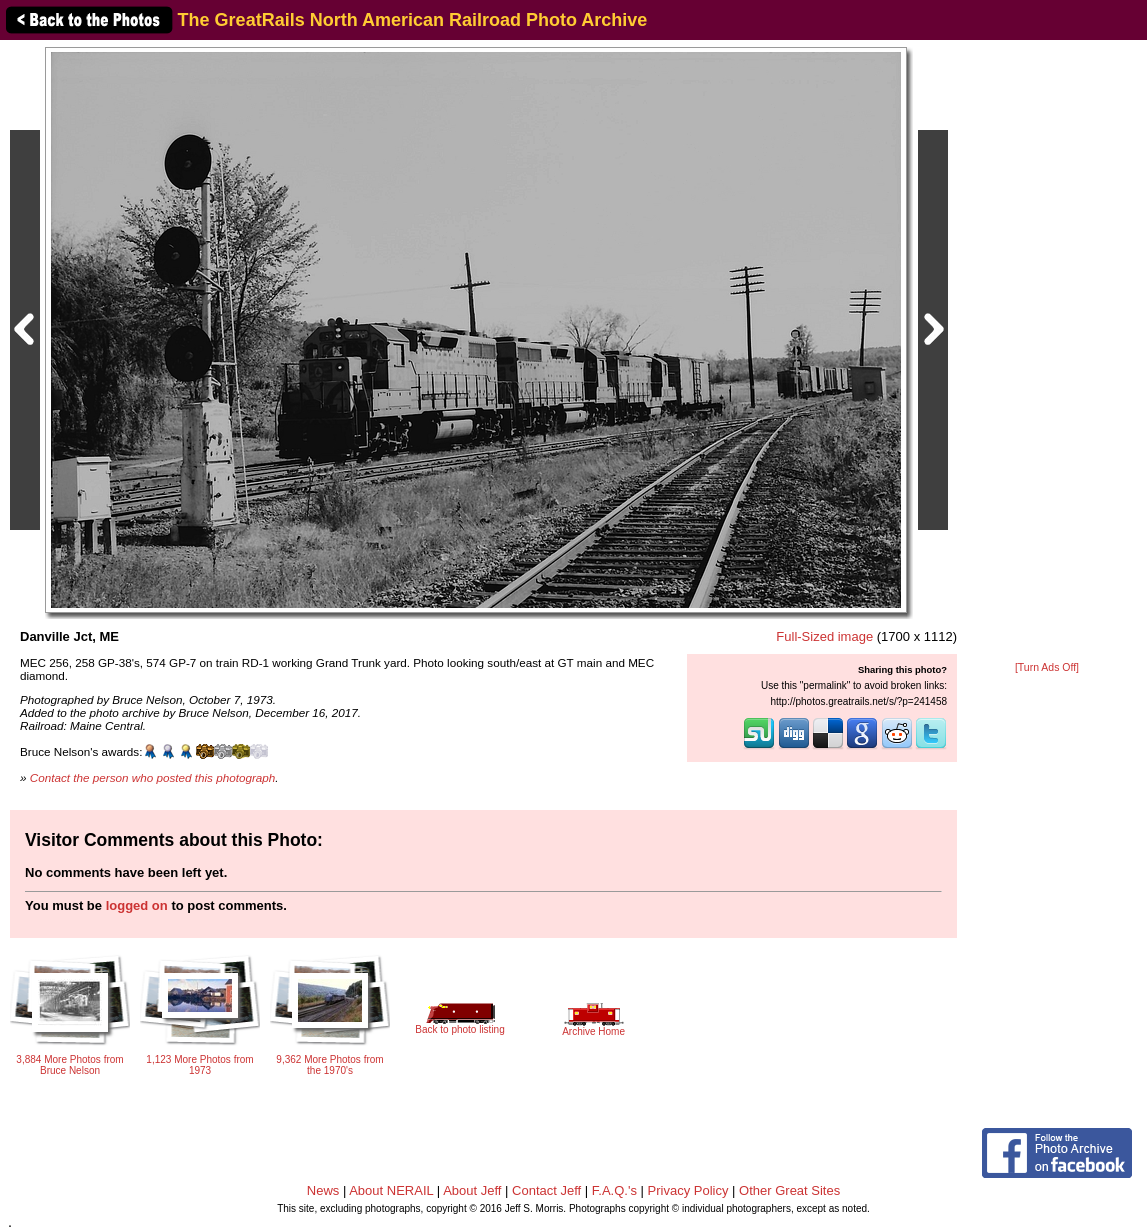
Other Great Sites (789, 1190)
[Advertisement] (1047, 352)
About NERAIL (391, 1190)
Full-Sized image (824, 636)
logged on (137, 905)
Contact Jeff (546, 1190)
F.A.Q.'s (614, 1190)
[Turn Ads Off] (1047, 667)
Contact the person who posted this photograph (153, 777)
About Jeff (472, 1190)
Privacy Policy (688, 1190)
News (323, 1190)
